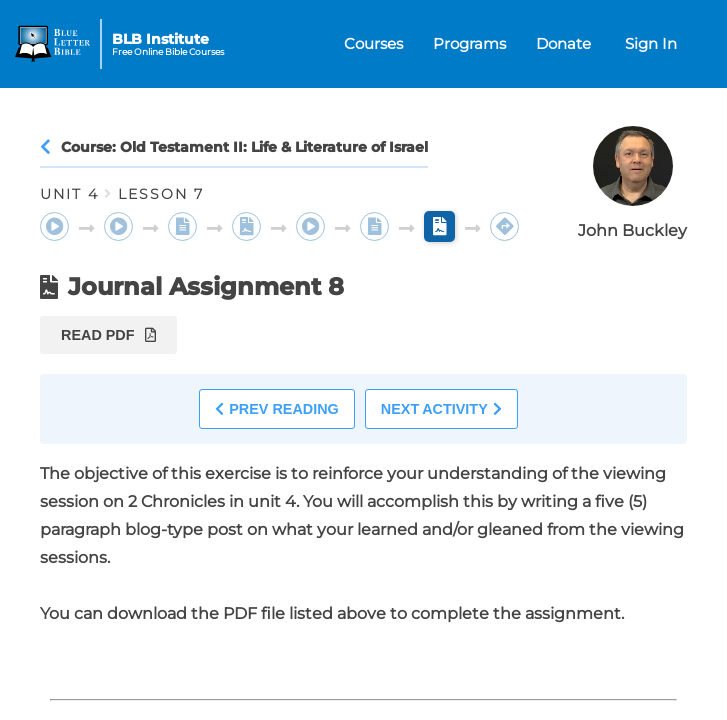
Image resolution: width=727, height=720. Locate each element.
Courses (373, 44)
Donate (563, 44)
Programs (469, 44)
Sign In (651, 44)
